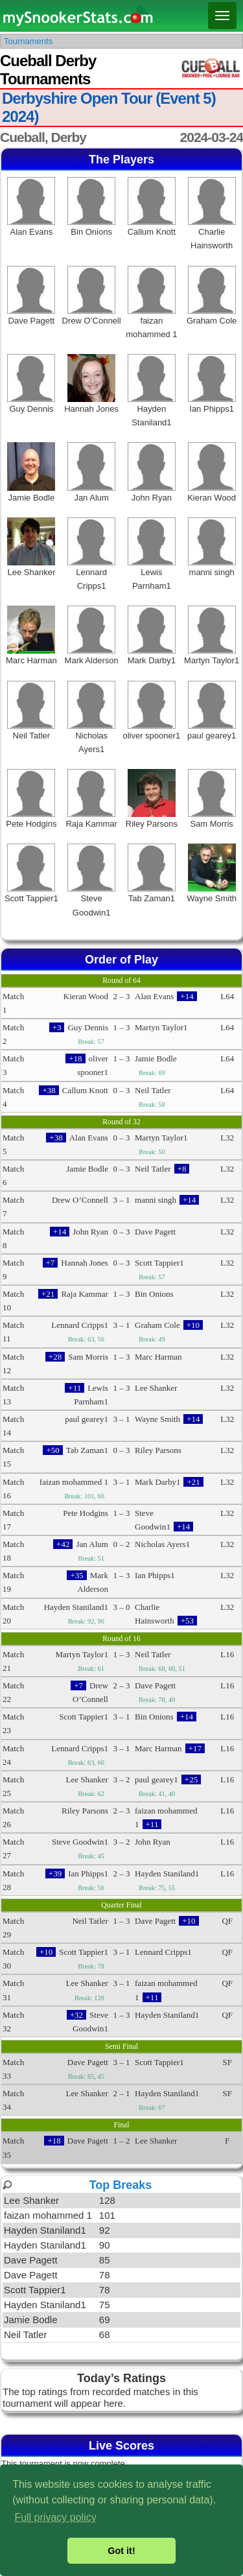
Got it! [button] (121, 2551)
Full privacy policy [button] (55, 2517)
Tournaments (28, 41)
